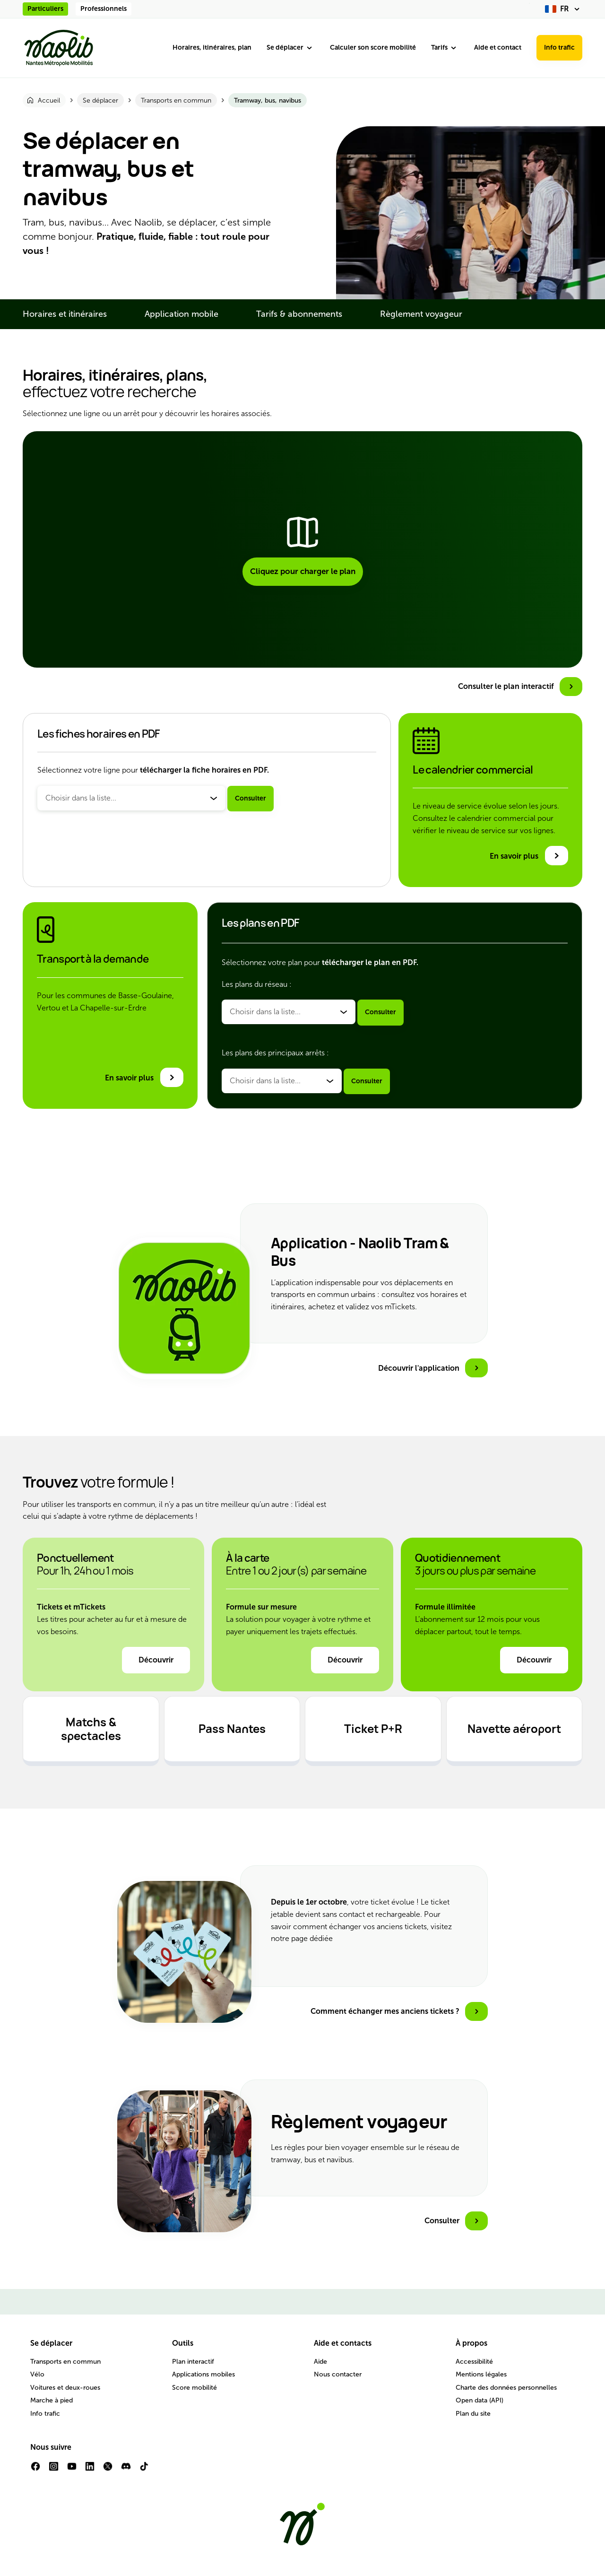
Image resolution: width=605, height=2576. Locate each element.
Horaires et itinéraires (65, 314)
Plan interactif (193, 2362)
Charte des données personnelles (506, 2388)
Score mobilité (194, 2388)
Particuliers (45, 9)
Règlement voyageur (421, 314)
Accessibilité (474, 2362)
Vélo (37, 2374)
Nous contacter (338, 2374)
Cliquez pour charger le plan (302, 571)
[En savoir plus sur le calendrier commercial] (529, 855)
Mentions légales (481, 2374)
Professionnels (103, 9)
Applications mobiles (203, 2374)
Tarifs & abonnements (299, 314)
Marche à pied (51, 2400)
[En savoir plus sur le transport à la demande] (144, 1077)
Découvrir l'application (418, 1368)
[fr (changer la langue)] (563, 9)
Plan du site (473, 2414)
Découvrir (155, 1659)
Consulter (250, 798)
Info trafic (559, 48)
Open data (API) (479, 2400)
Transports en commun (65, 2362)
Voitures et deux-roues (65, 2388)
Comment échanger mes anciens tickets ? (385, 2011)
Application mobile (181, 314)
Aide (320, 2362)
